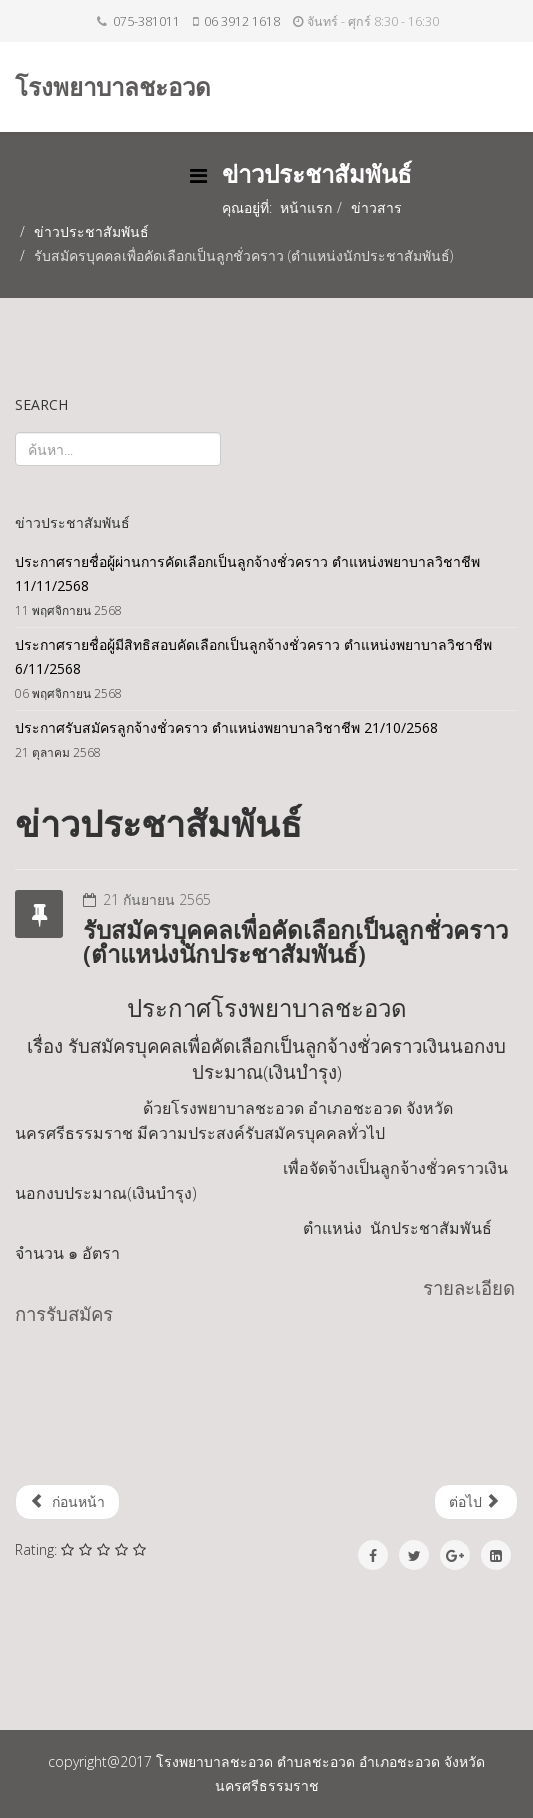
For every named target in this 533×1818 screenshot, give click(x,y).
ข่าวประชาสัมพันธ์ (91, 231)
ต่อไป (474, 1501)
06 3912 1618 (242, 21)
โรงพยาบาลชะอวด (113, 86)
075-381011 (146, 21)
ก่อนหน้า (67, 1501)
